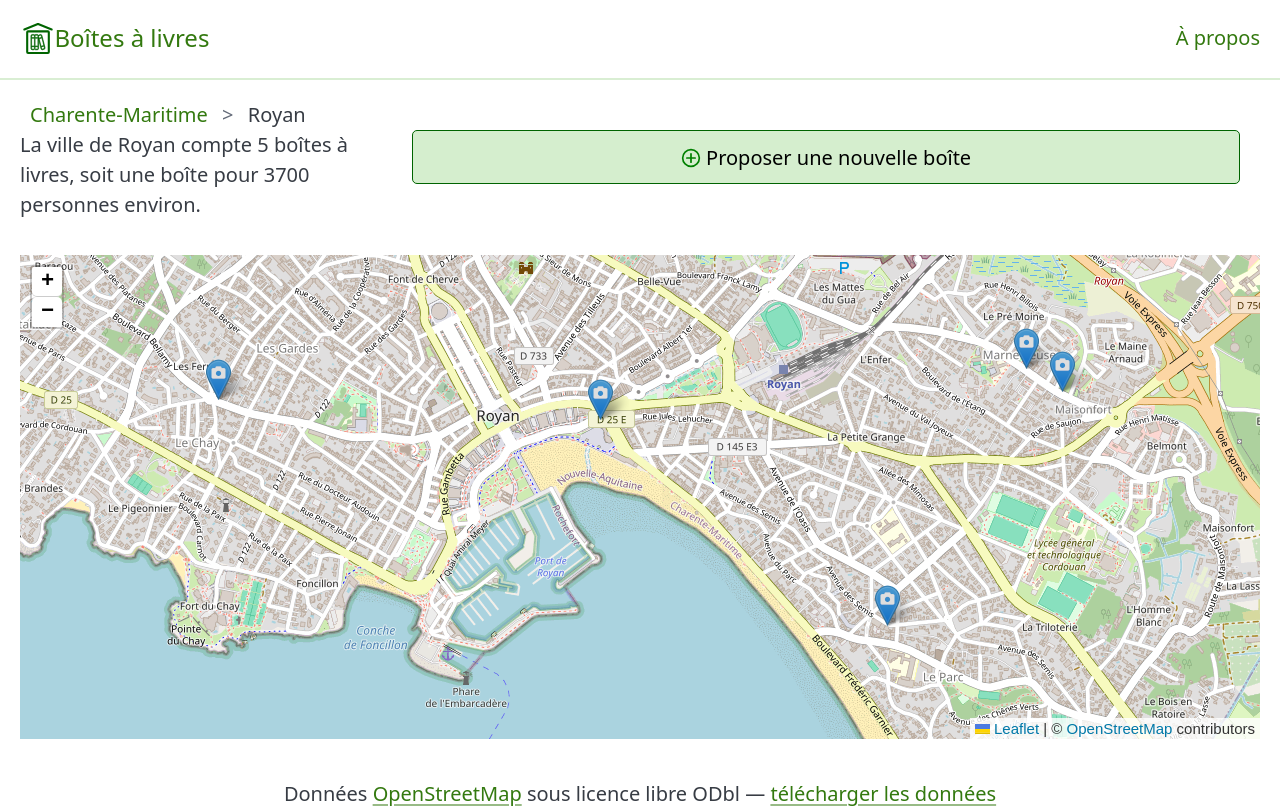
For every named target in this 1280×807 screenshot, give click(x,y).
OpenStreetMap (1120, 728)
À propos (1218, 37)
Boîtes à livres (131, 37)
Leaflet (1007, 728)
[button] (887, 605)
